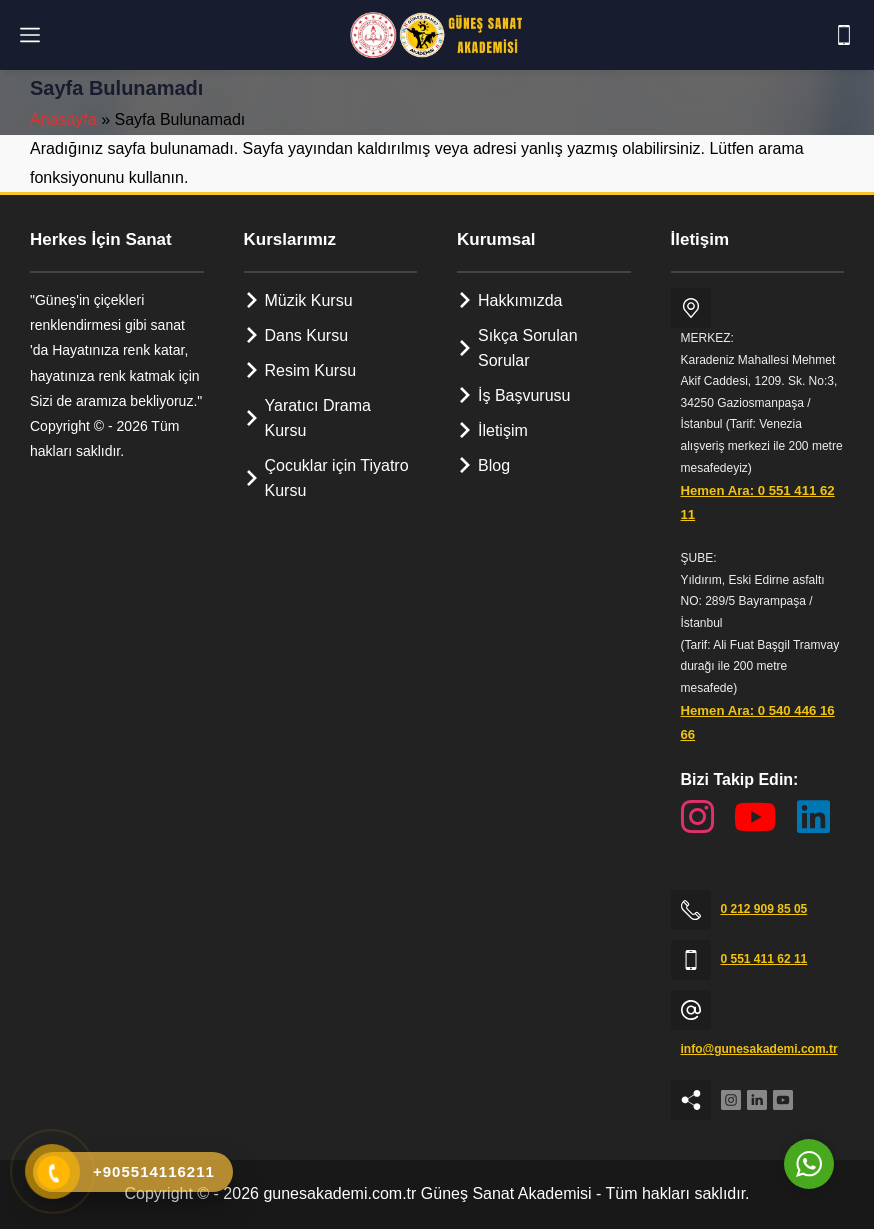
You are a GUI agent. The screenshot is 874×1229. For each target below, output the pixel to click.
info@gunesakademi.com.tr (759, 1049)
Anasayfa (63, 119)
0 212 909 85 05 (764, 909)
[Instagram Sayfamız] (697, 817)
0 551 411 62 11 (764, 959)
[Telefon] (844, 35)
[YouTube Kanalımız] (755, 817)
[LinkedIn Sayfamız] (813, 817)
